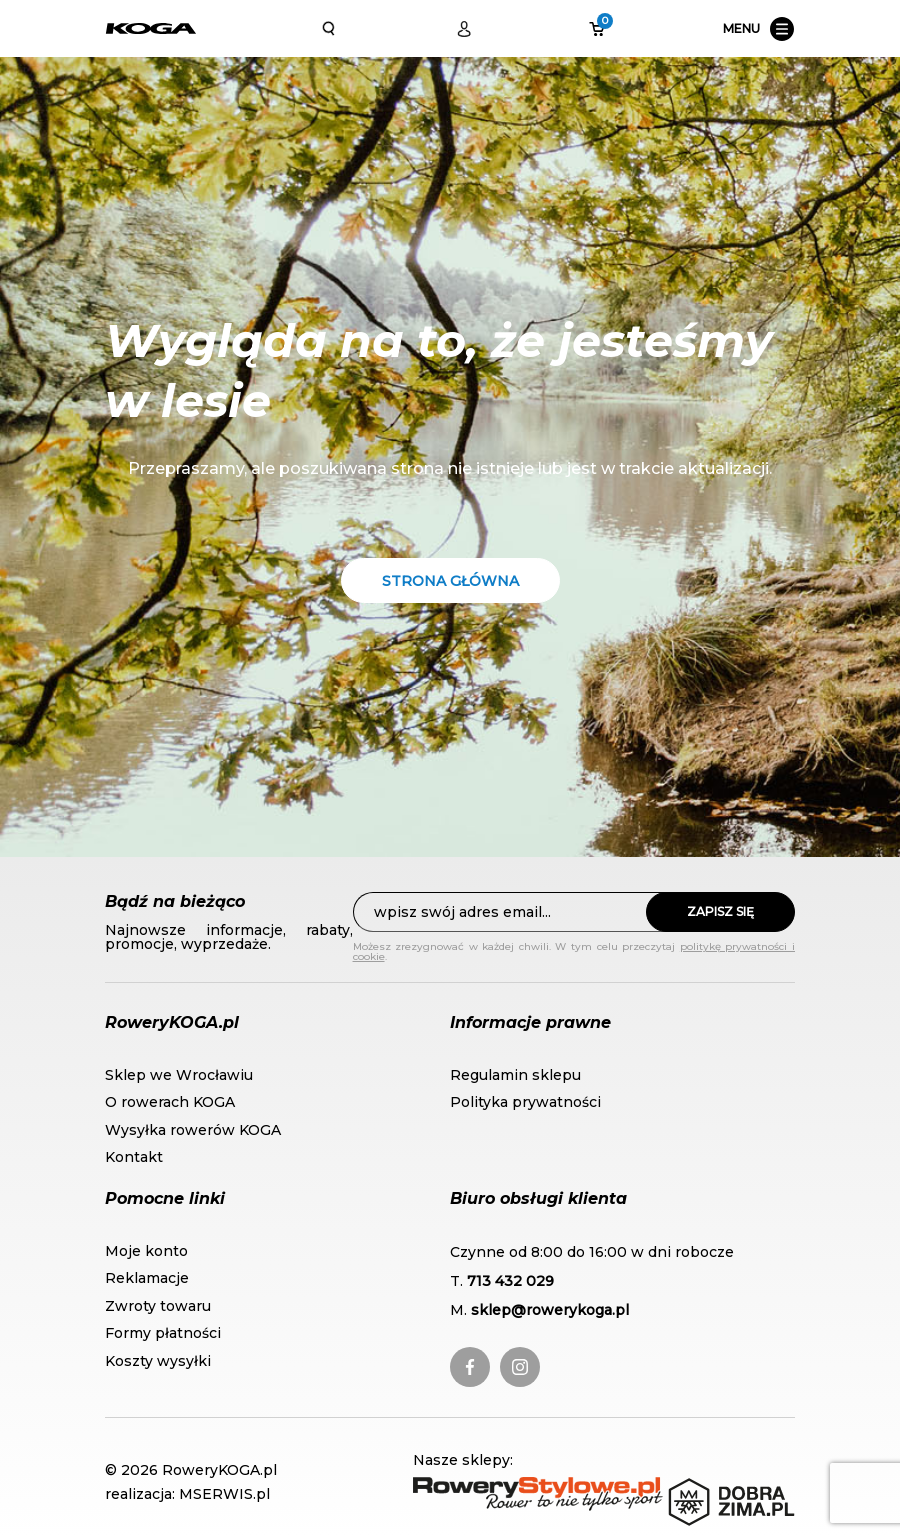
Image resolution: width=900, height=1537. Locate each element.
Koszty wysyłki (158, 1361)
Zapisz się (720, 911)
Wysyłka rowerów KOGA (193, 1130)
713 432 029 (510, 1281)
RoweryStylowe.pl (482, 1487)
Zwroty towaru (158, 1306)
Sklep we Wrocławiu (179, 1075)
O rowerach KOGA (170, 1102)
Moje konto (146, 1251)
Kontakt (134, 1157)
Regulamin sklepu (515, 1075)
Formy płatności (163, 1333)
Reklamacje (147, 1278)
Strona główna (450, 581)
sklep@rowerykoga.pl (550, 1310)
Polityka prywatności (525, 1102)
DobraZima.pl (721, 1487)
